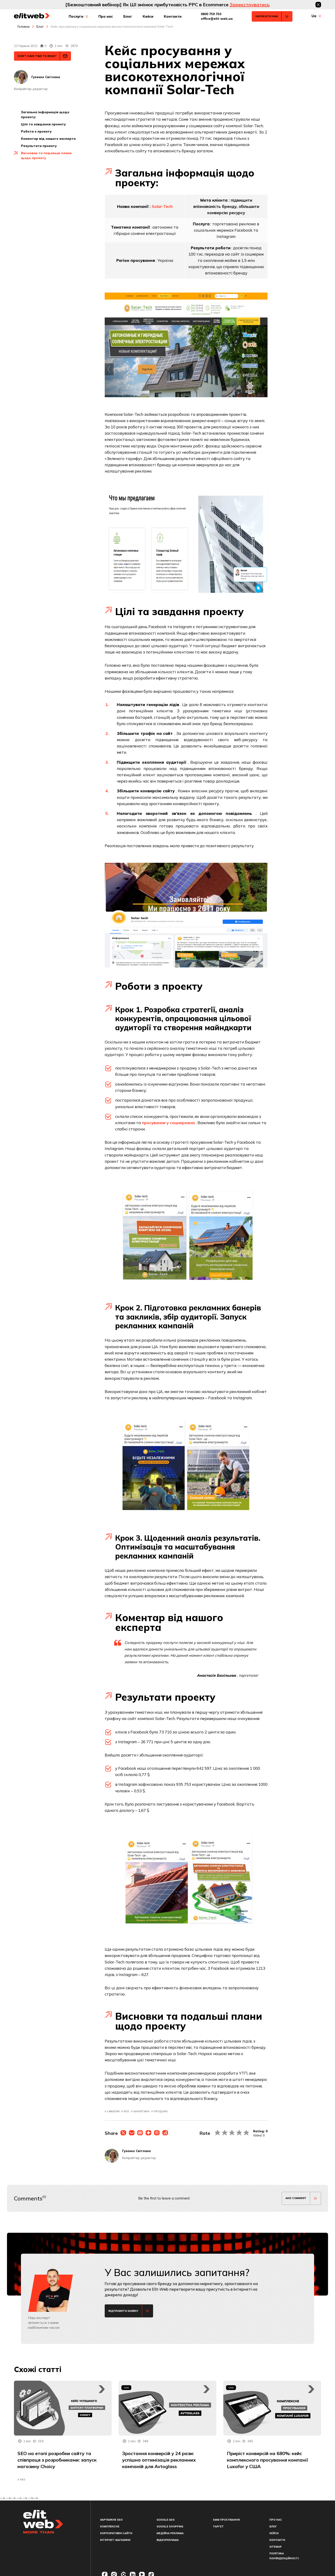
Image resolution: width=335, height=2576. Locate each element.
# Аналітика (140, 2111)
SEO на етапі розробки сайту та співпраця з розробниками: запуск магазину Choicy (57, 2459)
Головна (23, 26)
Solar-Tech (162, 206)
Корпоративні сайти (116, 2533)
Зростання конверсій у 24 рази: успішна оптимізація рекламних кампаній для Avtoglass (159, 2459)
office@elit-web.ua (217, 19)
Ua (314, 16)
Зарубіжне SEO (111, 2519)
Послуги (76, 16)
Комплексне (109, 2526)
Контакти (172, 16)
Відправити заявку (123, 2311)
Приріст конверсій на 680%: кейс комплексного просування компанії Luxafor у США (267, 2459)
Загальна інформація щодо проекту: (45, 114)
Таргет (218, 2526)
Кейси (148, 16)
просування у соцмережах (168, 1122)
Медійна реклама (170, 2533)
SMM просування (226, 2519)
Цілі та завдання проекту (43, 124)
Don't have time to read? (37, 56)
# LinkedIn (112, 2111)
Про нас (105, 16)
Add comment (295, 2198)
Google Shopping (170, 2526)
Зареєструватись (250, 4)
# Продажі (159, 2111)
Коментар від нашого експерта (48, 139)
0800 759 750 (211, 14)
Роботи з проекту (36, 131)
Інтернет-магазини (115, 2540)
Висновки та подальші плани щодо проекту (46, 155)
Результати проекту (39, 146)
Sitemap (275, 2546)
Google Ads (166, 2519)
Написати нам (266, 16)
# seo (125, 2111)
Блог (127, 16)
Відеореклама (168, 2540)
